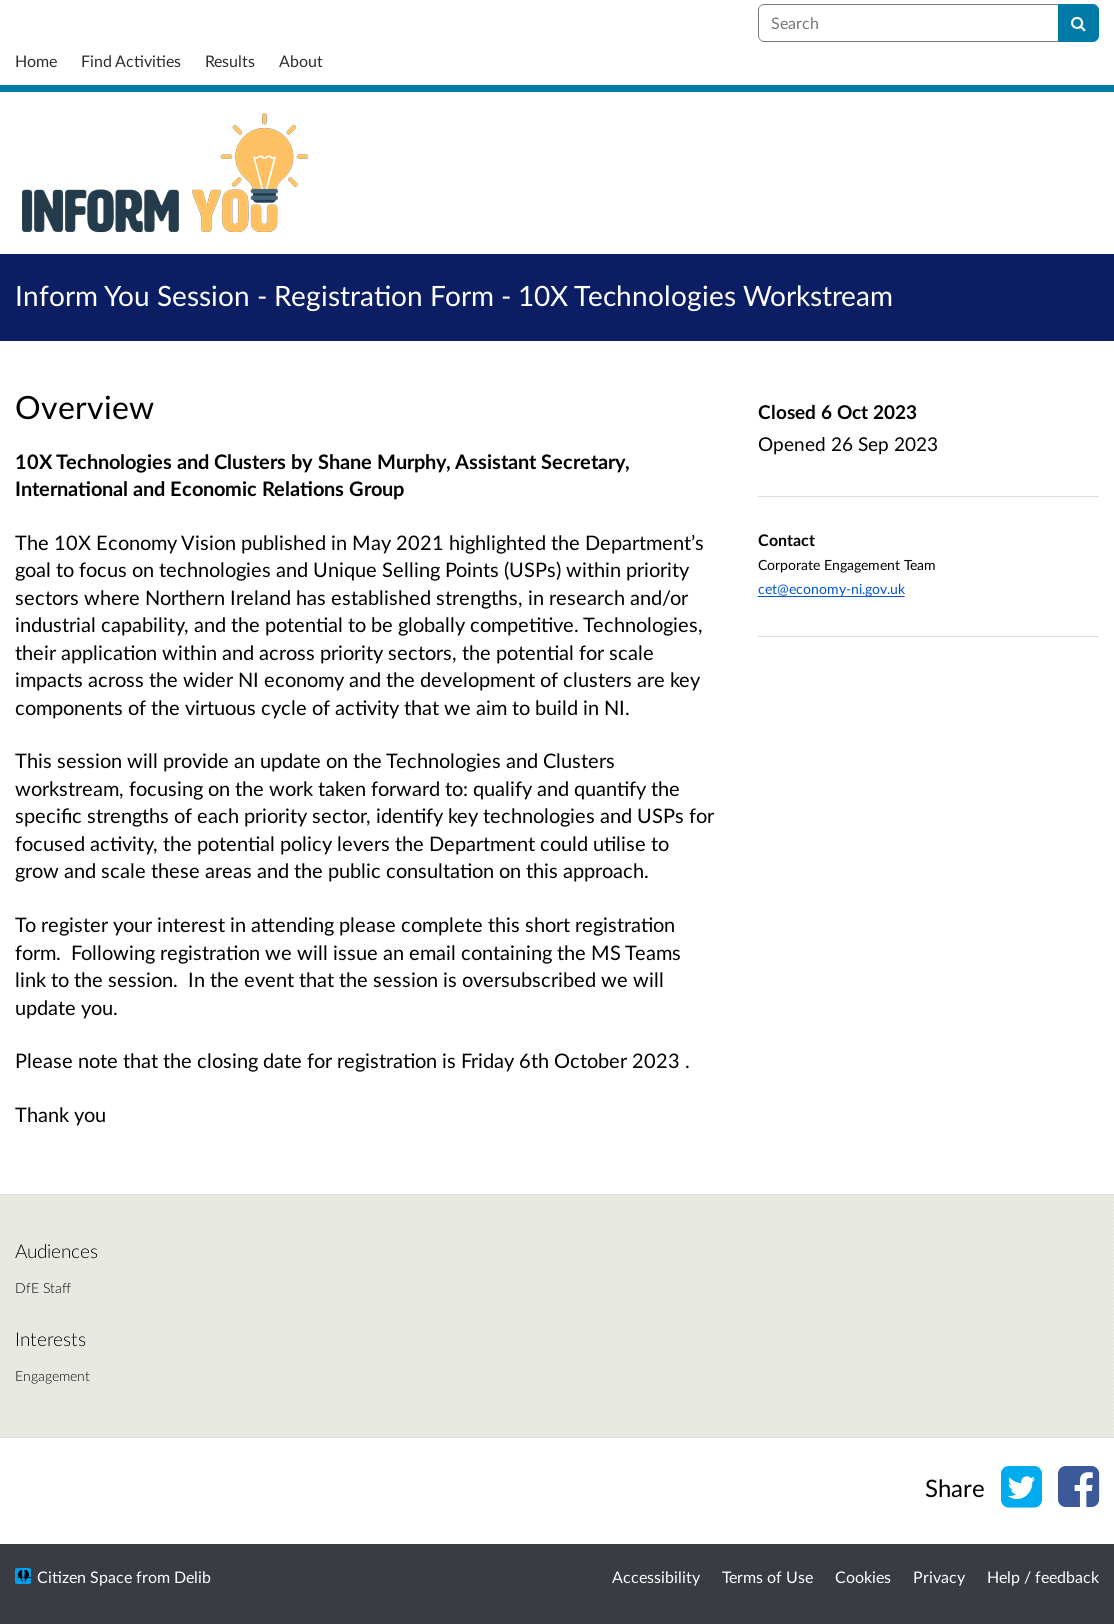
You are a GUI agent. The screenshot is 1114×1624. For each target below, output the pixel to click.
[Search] (1078, 23)
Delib (192, 1576)
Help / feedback (1043, 1576)
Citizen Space (84, 1576)
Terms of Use (767, 1576)
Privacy (939, 1576)
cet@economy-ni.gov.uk (831, 588)
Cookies (863, 1576)
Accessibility (656, 1576)
